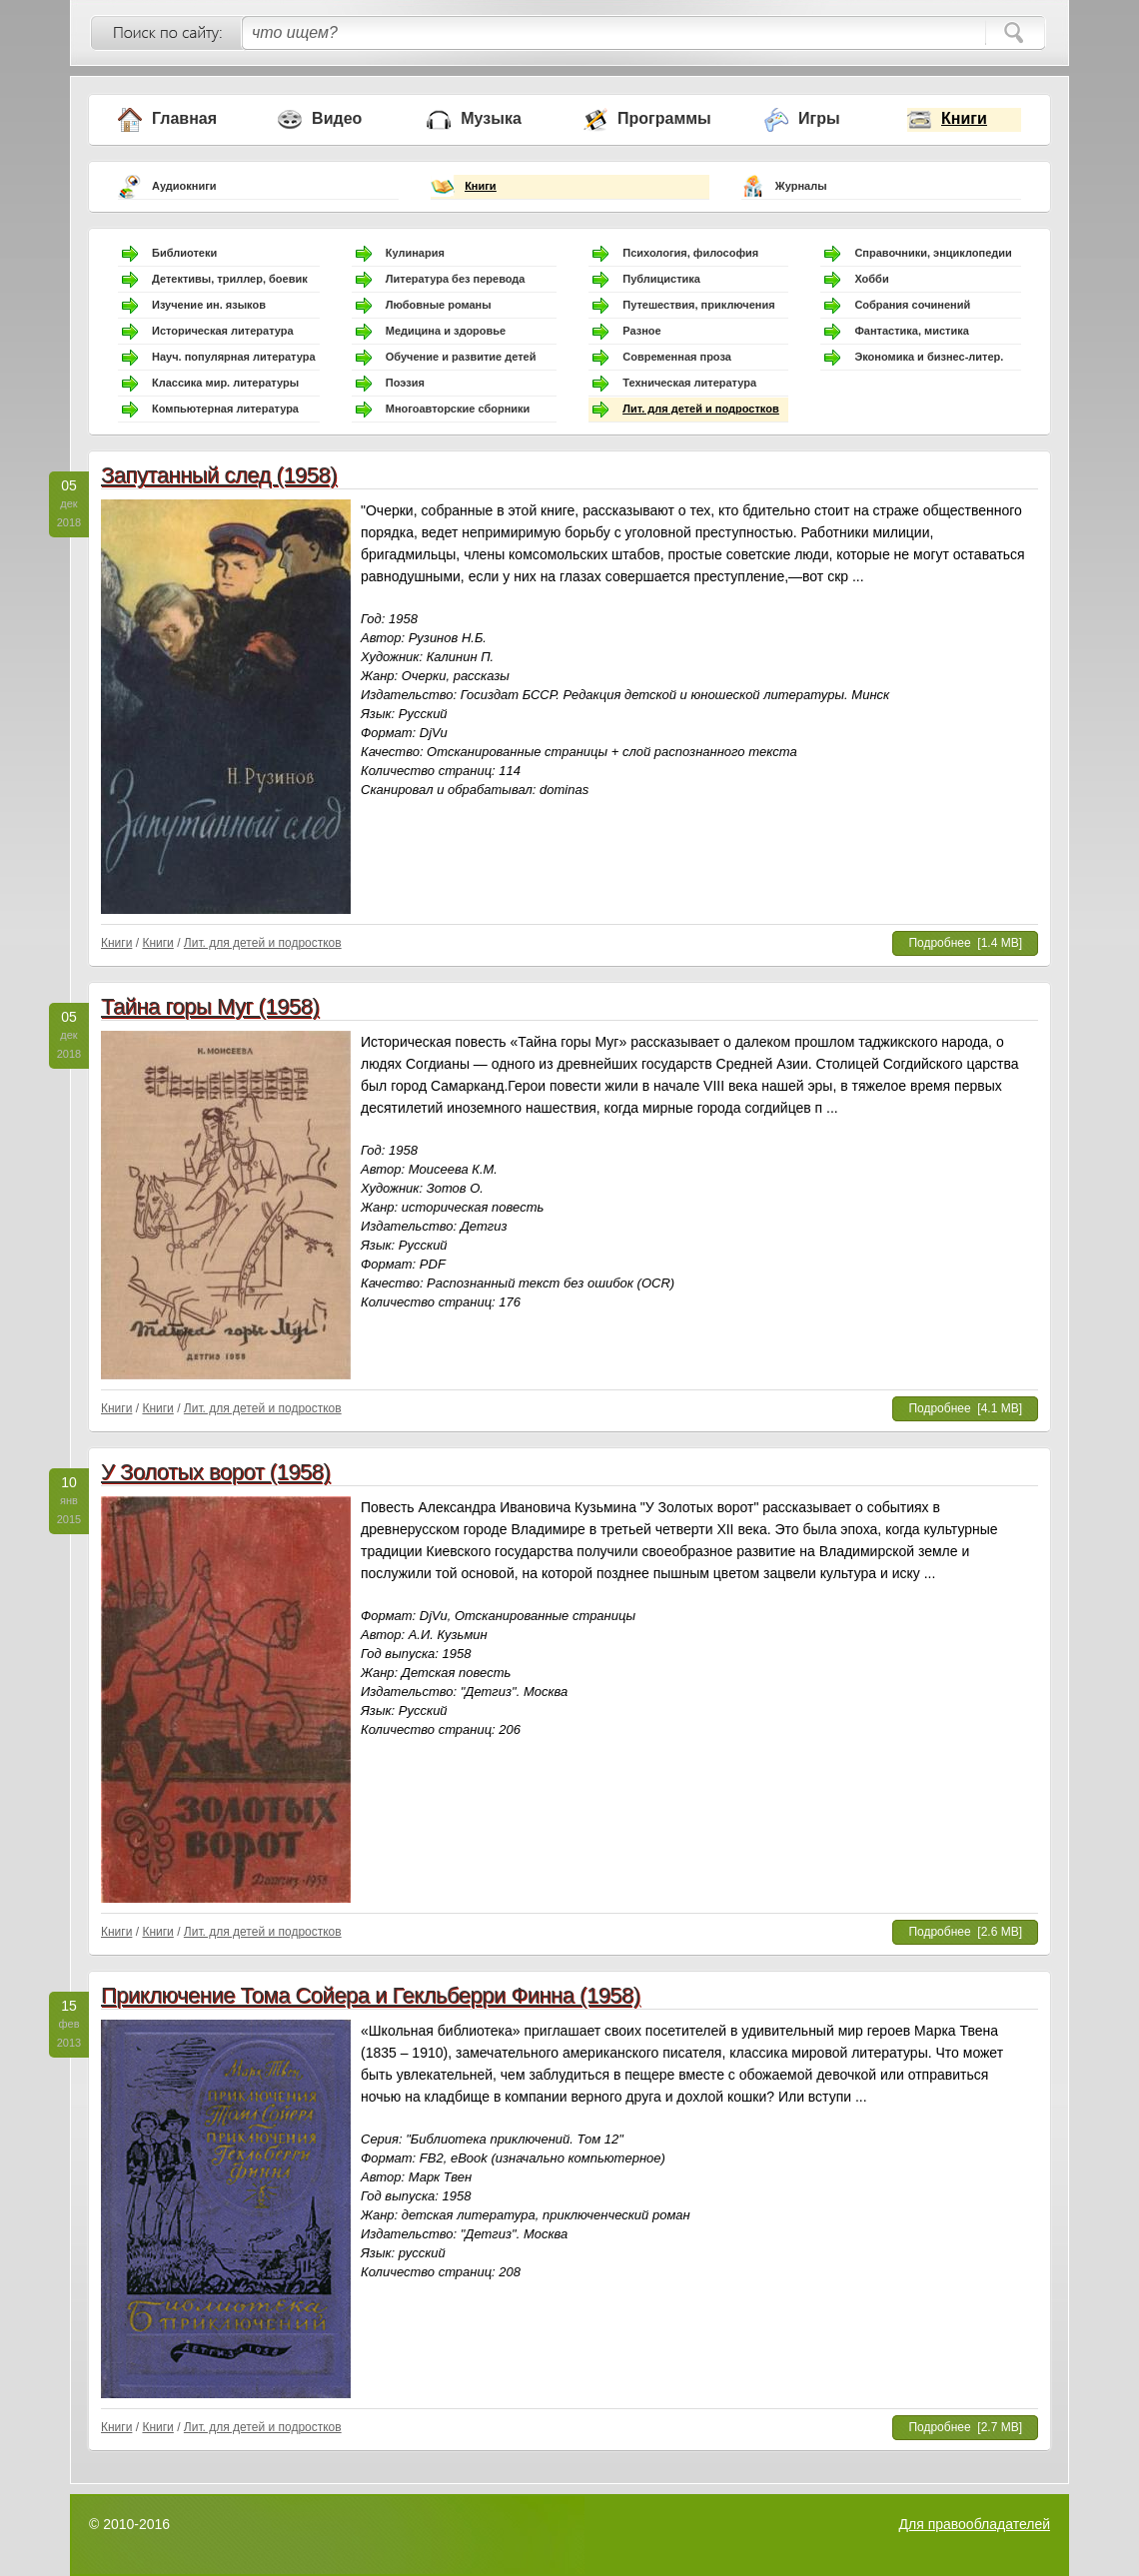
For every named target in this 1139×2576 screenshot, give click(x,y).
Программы (664, 118)
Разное (641, 331)
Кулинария (415, 253)
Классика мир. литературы (225, 383)
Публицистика (661, 279)
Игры (819, 118)
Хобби (871, 279)
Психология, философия (690, 253)
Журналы (801, 186)
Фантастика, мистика (911, 331)
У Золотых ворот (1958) (215, 1471)
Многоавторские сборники (458, 409)
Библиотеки (184, 253)
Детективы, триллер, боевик (230, 279)
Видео (337, 118)
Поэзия (405, 383)
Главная (184, 118)
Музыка (491, 118)
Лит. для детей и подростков (700, 409)
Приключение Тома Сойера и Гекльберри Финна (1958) (370, 1995)
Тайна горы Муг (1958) (210, 1006)
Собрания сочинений (912, 305)
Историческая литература (223, 331)
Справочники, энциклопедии (932, 253)
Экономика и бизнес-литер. (928, 357)
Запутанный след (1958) (219, 474)
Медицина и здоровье (446, 331)
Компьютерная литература (225, 409)
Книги (964, 118)
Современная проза (676, 357)
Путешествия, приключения (698, 305)
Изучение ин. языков (209, 305)
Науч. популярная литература (234, 357)
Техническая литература (689, 383)
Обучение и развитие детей (461, 357)
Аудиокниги (184, 186)
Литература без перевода (456, 279)
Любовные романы (439, 305)
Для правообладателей (974, 2524)
